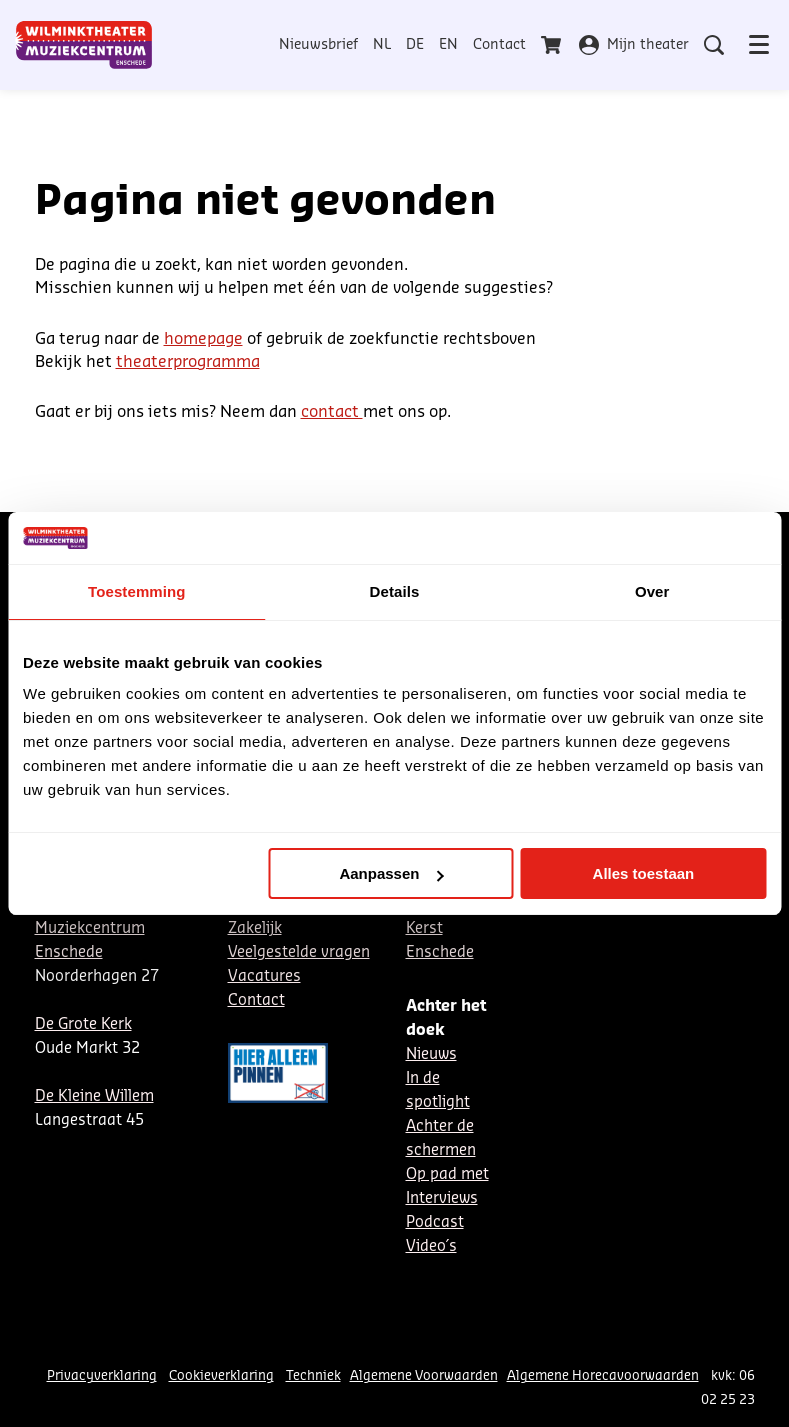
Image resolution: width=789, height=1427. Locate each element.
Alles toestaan (644, 873)
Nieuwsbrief (318, 45)
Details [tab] (395, 591)
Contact (499, 45)
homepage (203, 339)
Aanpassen (391, 873)
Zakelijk (255, 928)
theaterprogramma (188, 362)
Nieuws (431, 1054)
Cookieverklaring (221, 1375)
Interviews (442, 1198)
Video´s (431, 1246)
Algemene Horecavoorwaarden (603, 1375)
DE (415, 45)
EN (448, 45)
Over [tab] (652, 591)
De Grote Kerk (83, 1024)
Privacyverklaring (102, 1375)
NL (382, 45)
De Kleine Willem (94, 1096)
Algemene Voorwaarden (424, 1375)
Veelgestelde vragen (299, 952)
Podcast (435, 1222)
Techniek (313, 1375)
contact (332, 412)
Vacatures (264, 976)
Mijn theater (634, 45)
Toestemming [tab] (137, 591)
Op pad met (447, 1174)
